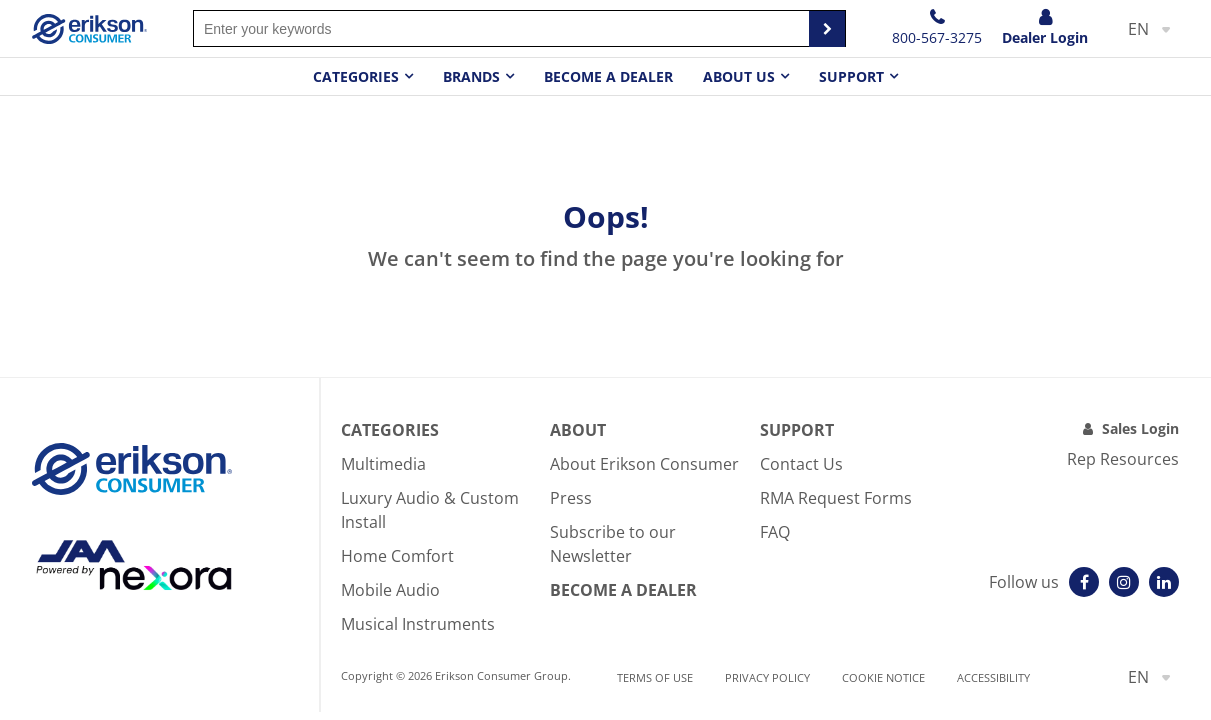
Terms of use (655, 677)
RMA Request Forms (836, 498)
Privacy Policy (767, 677)
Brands (471, 76)
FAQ (775, 532)
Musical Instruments (418, 624)
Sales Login (1140, 428)
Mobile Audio (390, 590)
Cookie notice (883, 677)
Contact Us (801, 464)
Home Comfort (397, 556)
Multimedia (383, 464)
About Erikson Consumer (644, 464)
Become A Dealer (623, 590)
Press (571, 498)
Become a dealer (608, 76)
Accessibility (993, 677)
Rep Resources (1123, 459)
